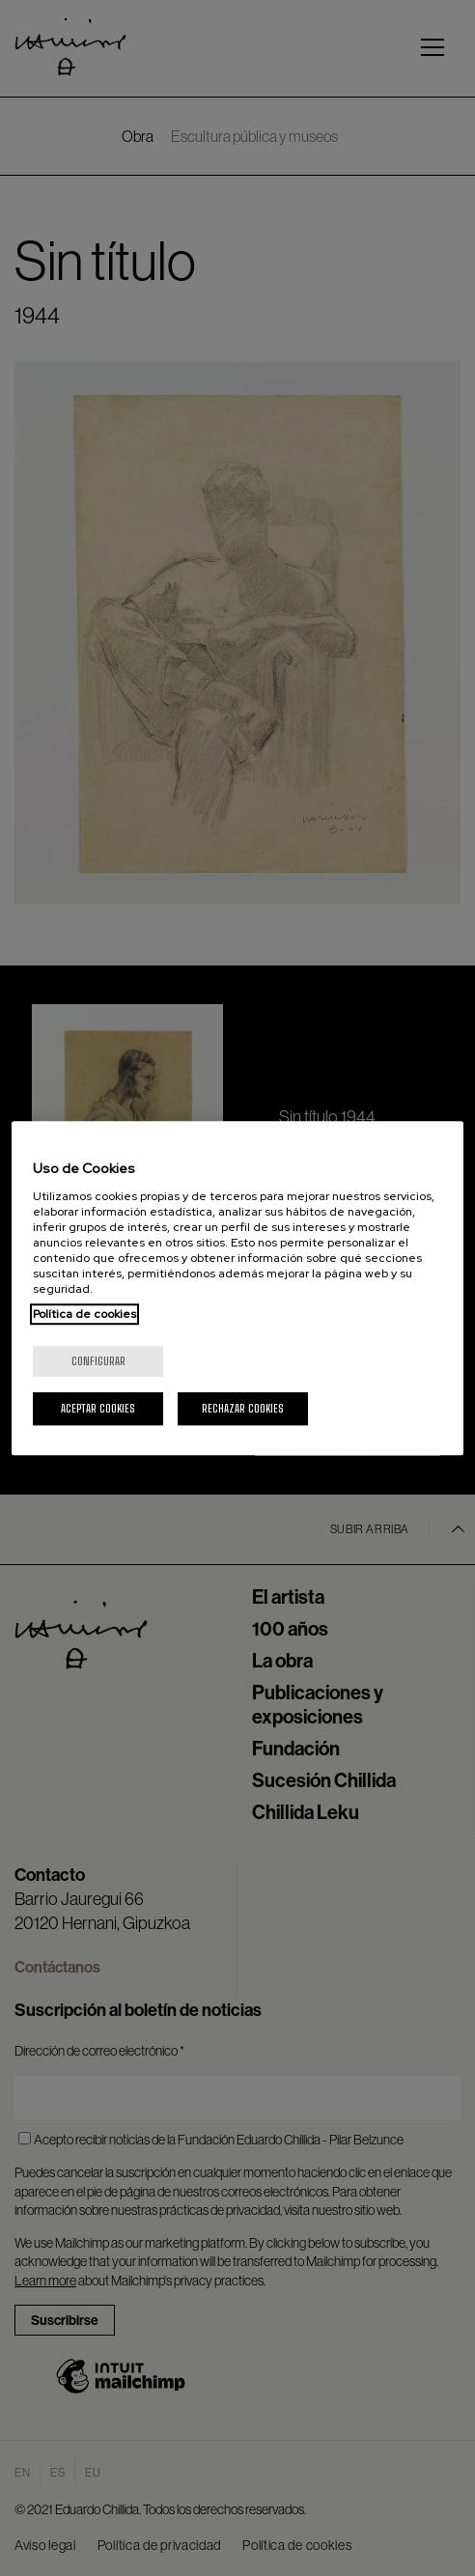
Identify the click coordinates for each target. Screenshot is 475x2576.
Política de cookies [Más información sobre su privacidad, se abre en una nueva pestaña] (84, 1314)
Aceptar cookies (98, 1408)
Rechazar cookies (243, 1408)
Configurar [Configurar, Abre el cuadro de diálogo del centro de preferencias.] (98, 1361)
